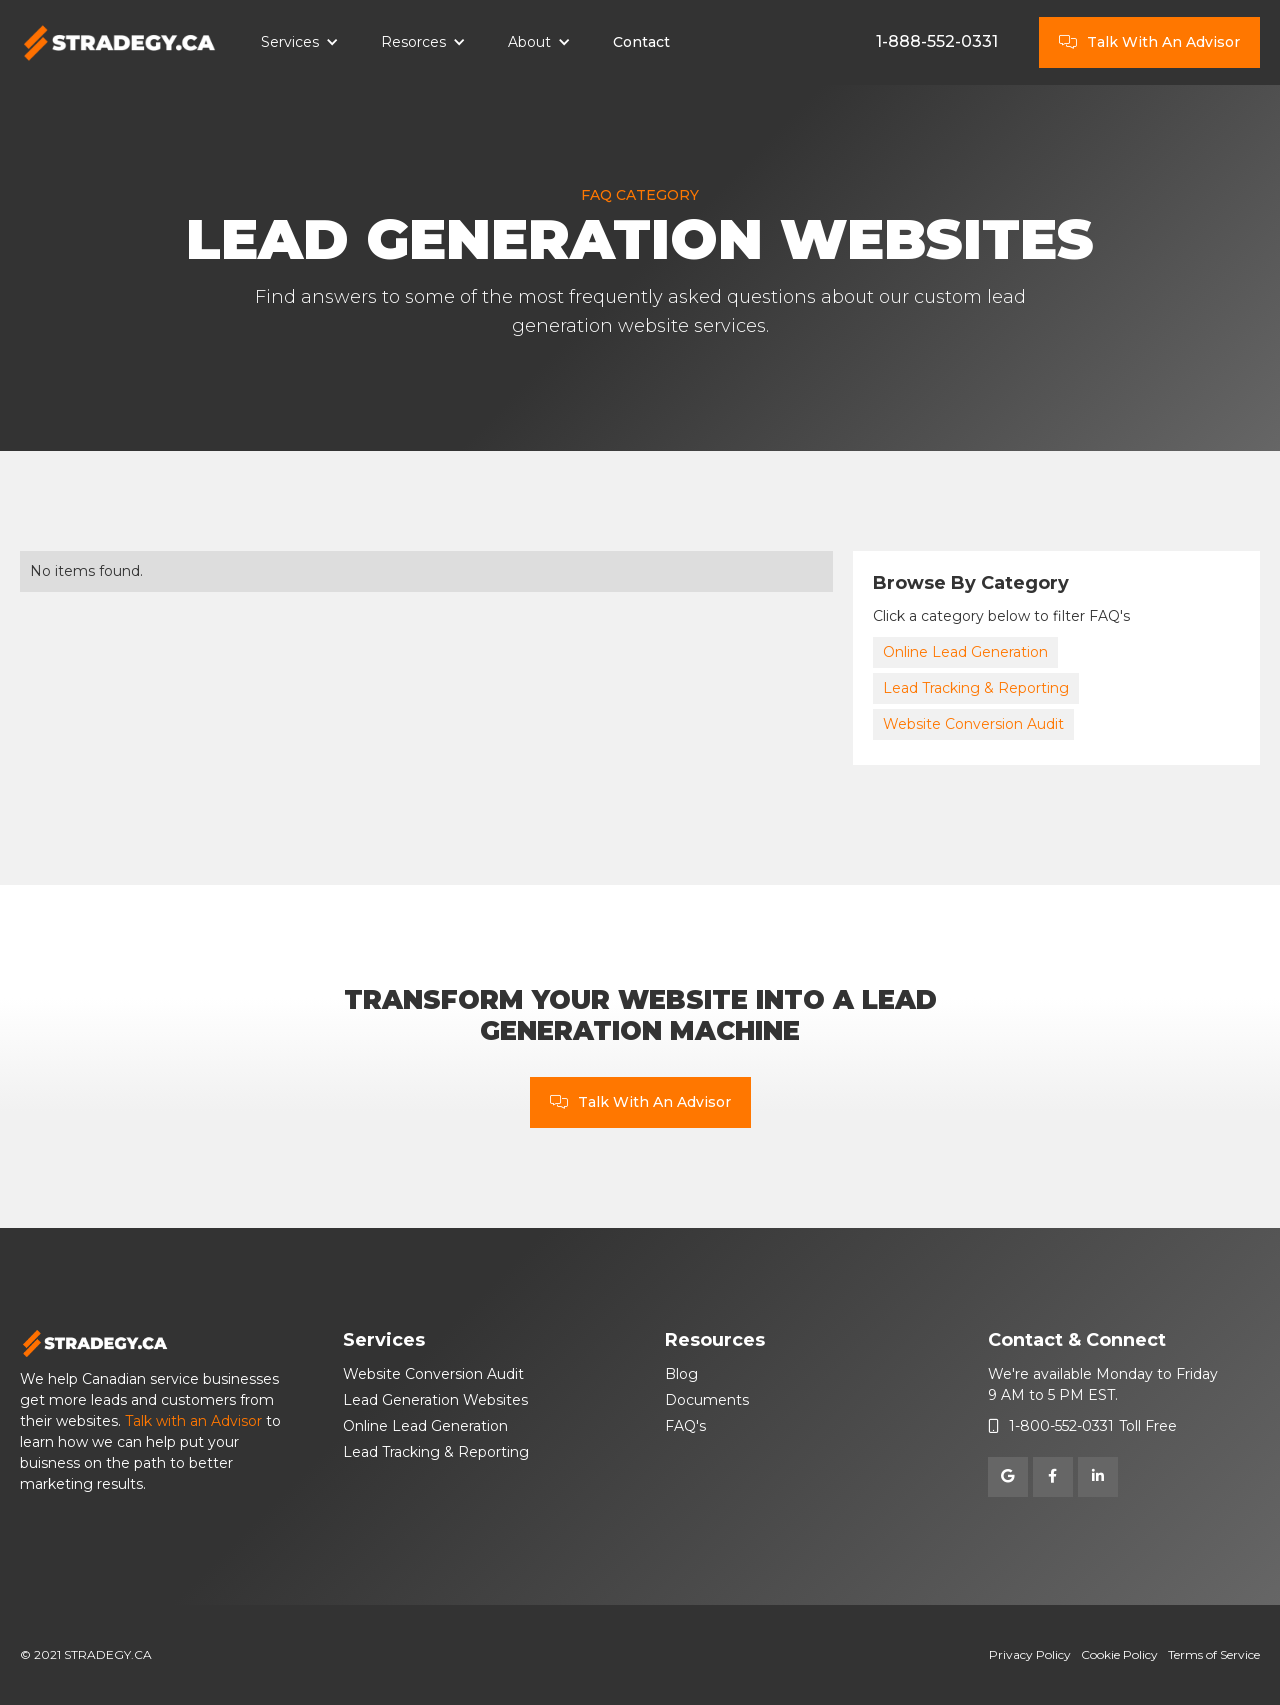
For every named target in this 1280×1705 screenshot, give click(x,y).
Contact (641, 42)
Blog (681, 1374)
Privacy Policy (1030, 1654)
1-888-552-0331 (937, 41)
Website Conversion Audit (973, 724)
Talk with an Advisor (193, 1421)
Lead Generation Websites (435, 1400)
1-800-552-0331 (1061, 1426)
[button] (300, 43)
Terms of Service (1214, 1654)
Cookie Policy (1119, 1654)
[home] (120, 43)
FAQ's (685, 1426)
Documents (707, 1400)
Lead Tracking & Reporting (976, 688)
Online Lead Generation (965, 652)
